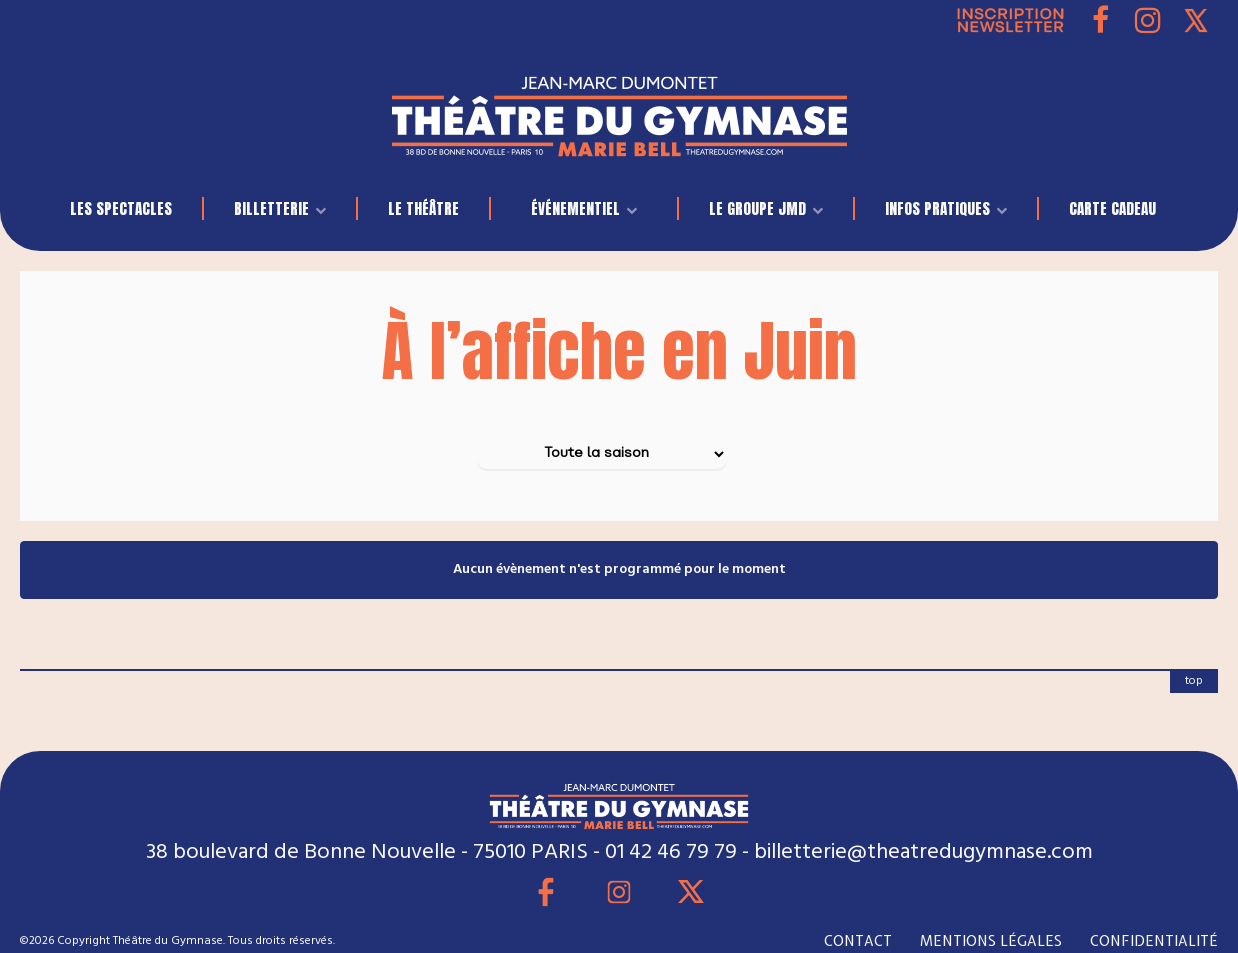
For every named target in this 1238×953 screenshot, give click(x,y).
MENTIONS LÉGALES (991, 941)
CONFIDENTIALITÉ (1154, 941)
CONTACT (858, 941)
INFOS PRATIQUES (937, 208)
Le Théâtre (423, 208)
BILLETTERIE (271, 208)
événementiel (575, 208)
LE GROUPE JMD (757, 208)
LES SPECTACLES (121, 208)
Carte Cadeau (1112, 208)
